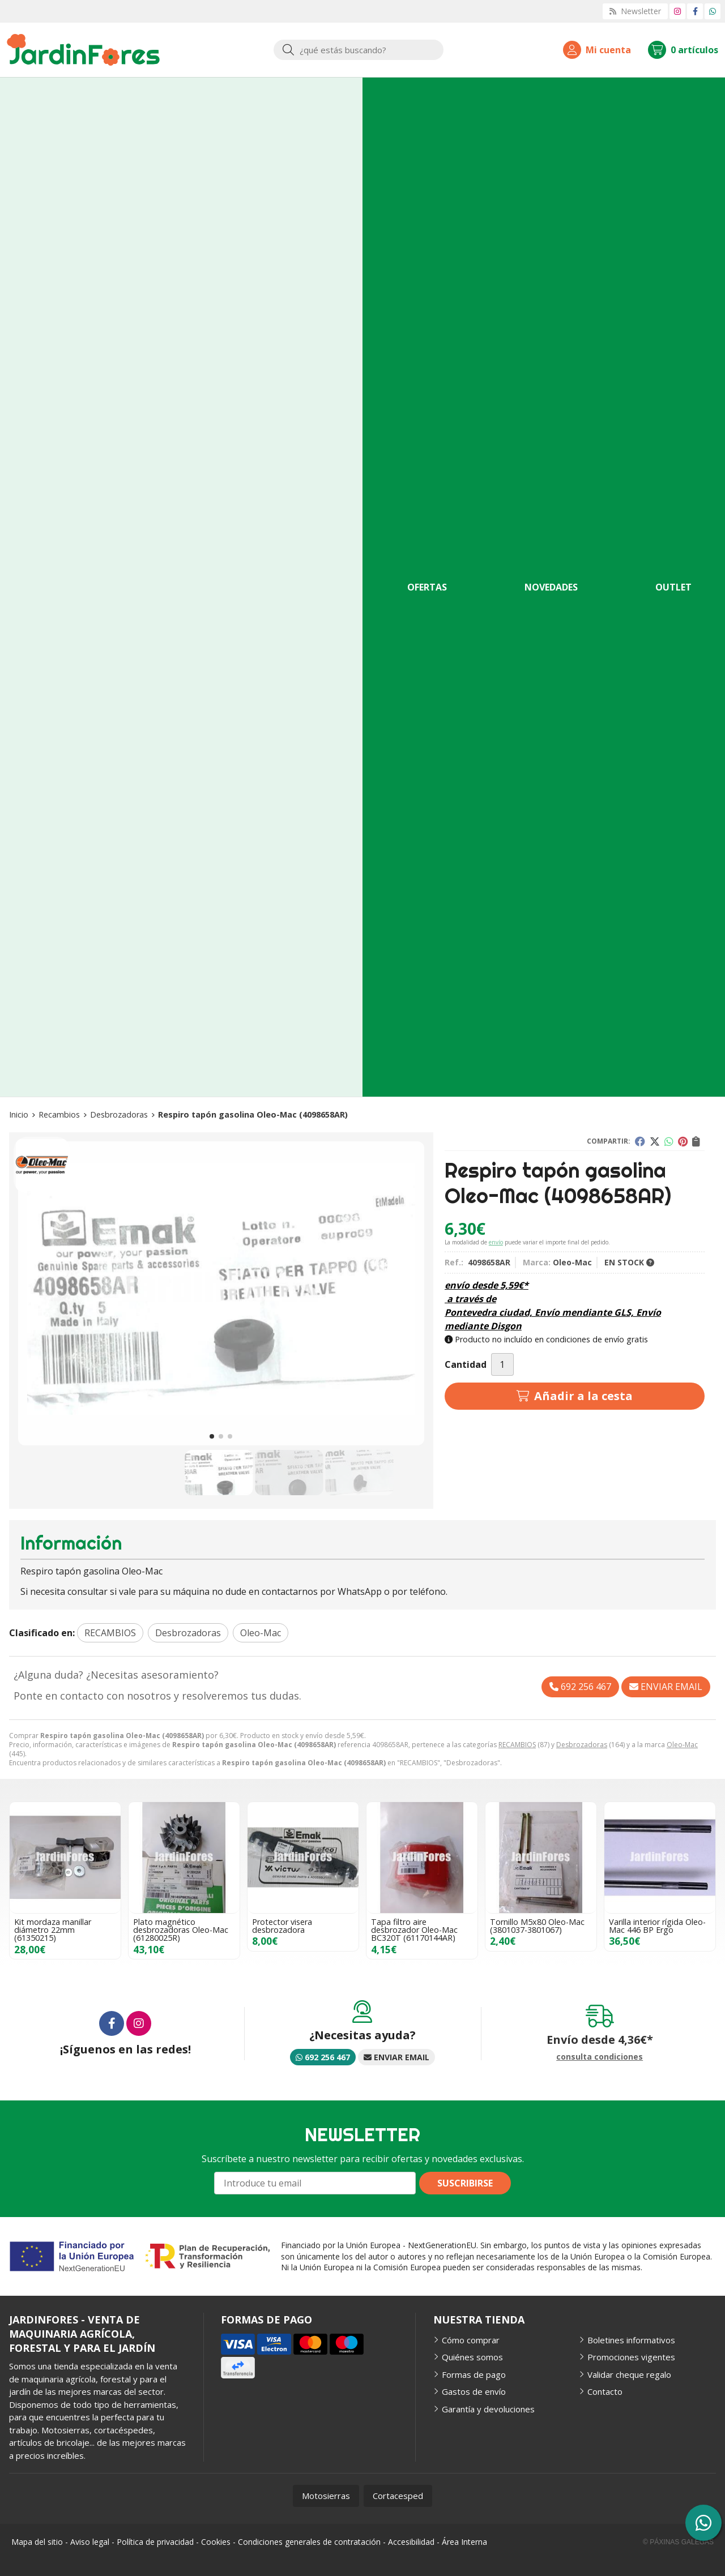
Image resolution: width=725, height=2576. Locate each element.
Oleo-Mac (682, 1744)
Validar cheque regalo (629, 2374)
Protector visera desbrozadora (282, 1925)
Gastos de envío (474, 2391)
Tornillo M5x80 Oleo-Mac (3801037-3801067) (537, 1925)
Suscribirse (465, 2183)
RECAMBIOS (517, 1744)
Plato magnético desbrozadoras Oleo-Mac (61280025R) (180, 1930)
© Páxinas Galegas (678, 2542)
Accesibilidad (411, 2541)
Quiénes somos (472, 2357)
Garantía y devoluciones (488, 2409)
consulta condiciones (599, 2057)
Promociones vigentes (631, 2357)
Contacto (604, 2391)
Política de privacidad (155, 2541)
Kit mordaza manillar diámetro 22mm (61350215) (52, 1930)
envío (496, 1242)
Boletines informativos (631, 2340)
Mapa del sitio (37, 2541)
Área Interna (464, 2541)
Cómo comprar (471, 2340)
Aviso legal (89, 2541)
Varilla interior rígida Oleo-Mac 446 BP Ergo (657, 1925)
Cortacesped (398, 2495)
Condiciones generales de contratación (309, 2541)
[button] (212, 1436)
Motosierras (326, 2495)
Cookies (216, 2541)
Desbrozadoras (581, 1744)
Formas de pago (474, 2374)
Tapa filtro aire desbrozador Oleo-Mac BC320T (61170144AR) (414, 1930)
